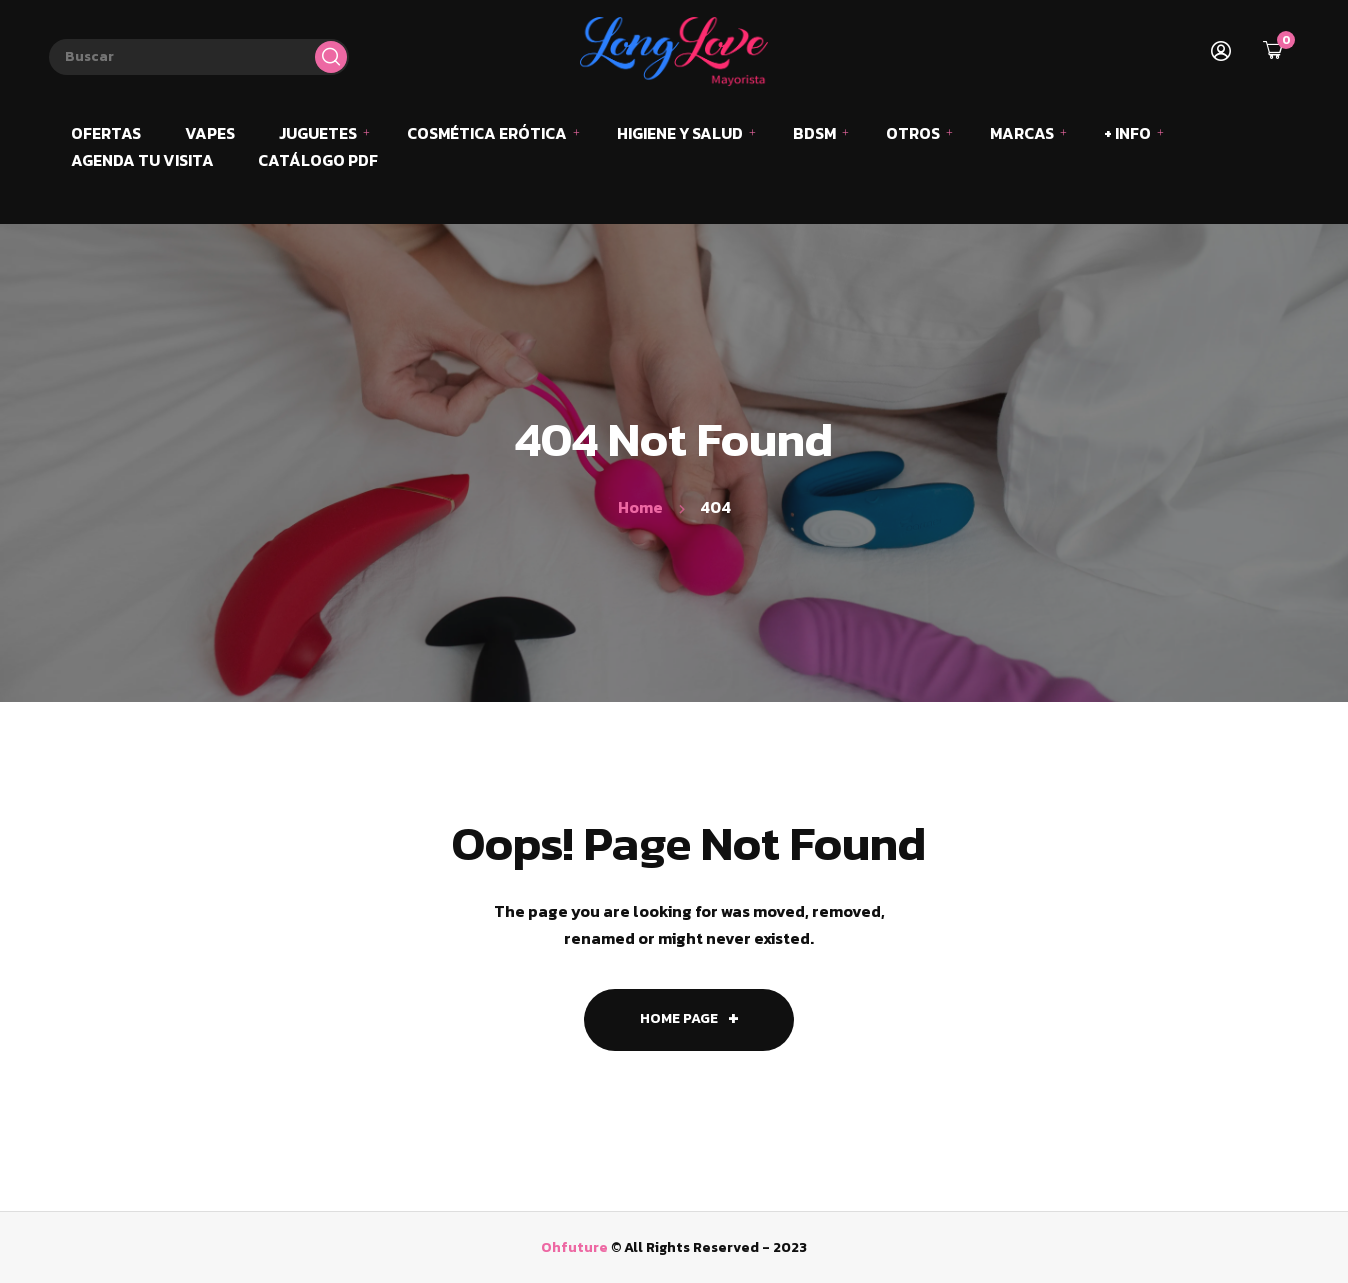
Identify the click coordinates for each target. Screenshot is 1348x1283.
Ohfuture (574, 1247)
